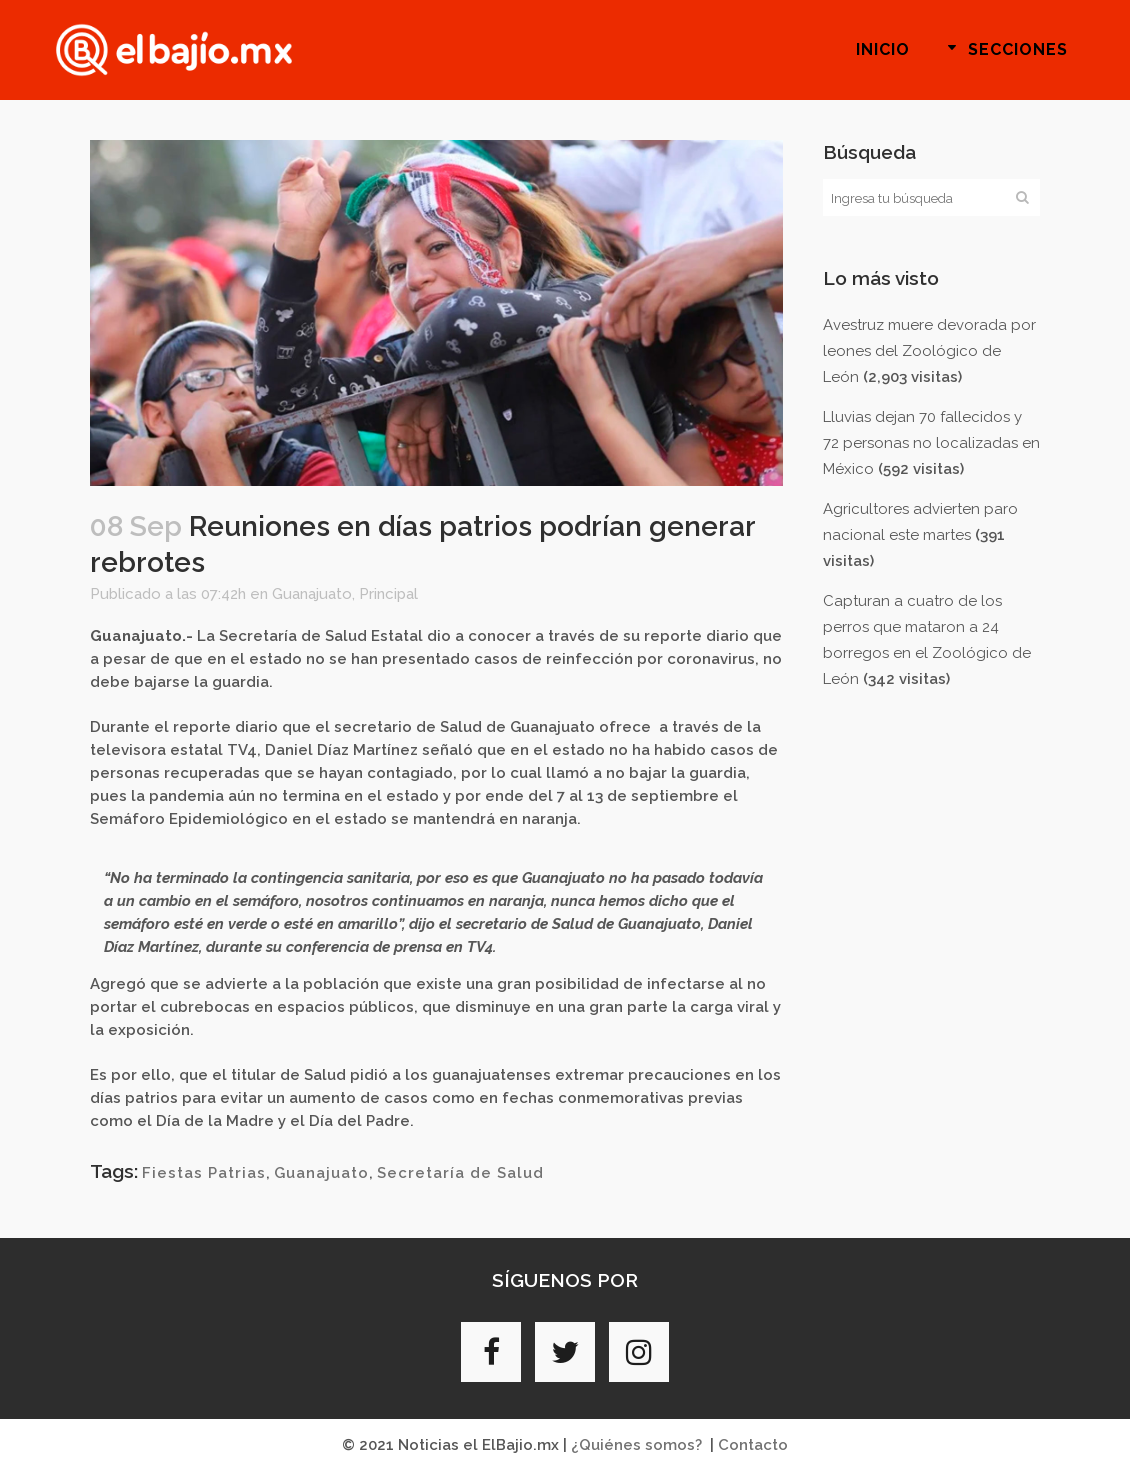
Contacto (753, 1445)
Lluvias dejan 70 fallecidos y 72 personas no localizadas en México (931, 443)
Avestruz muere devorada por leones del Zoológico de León (929, 351)
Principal (388, 594)
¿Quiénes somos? (636, 1445)
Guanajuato (312, 594)
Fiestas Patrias (204, 1173)
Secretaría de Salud (460, 1173)
